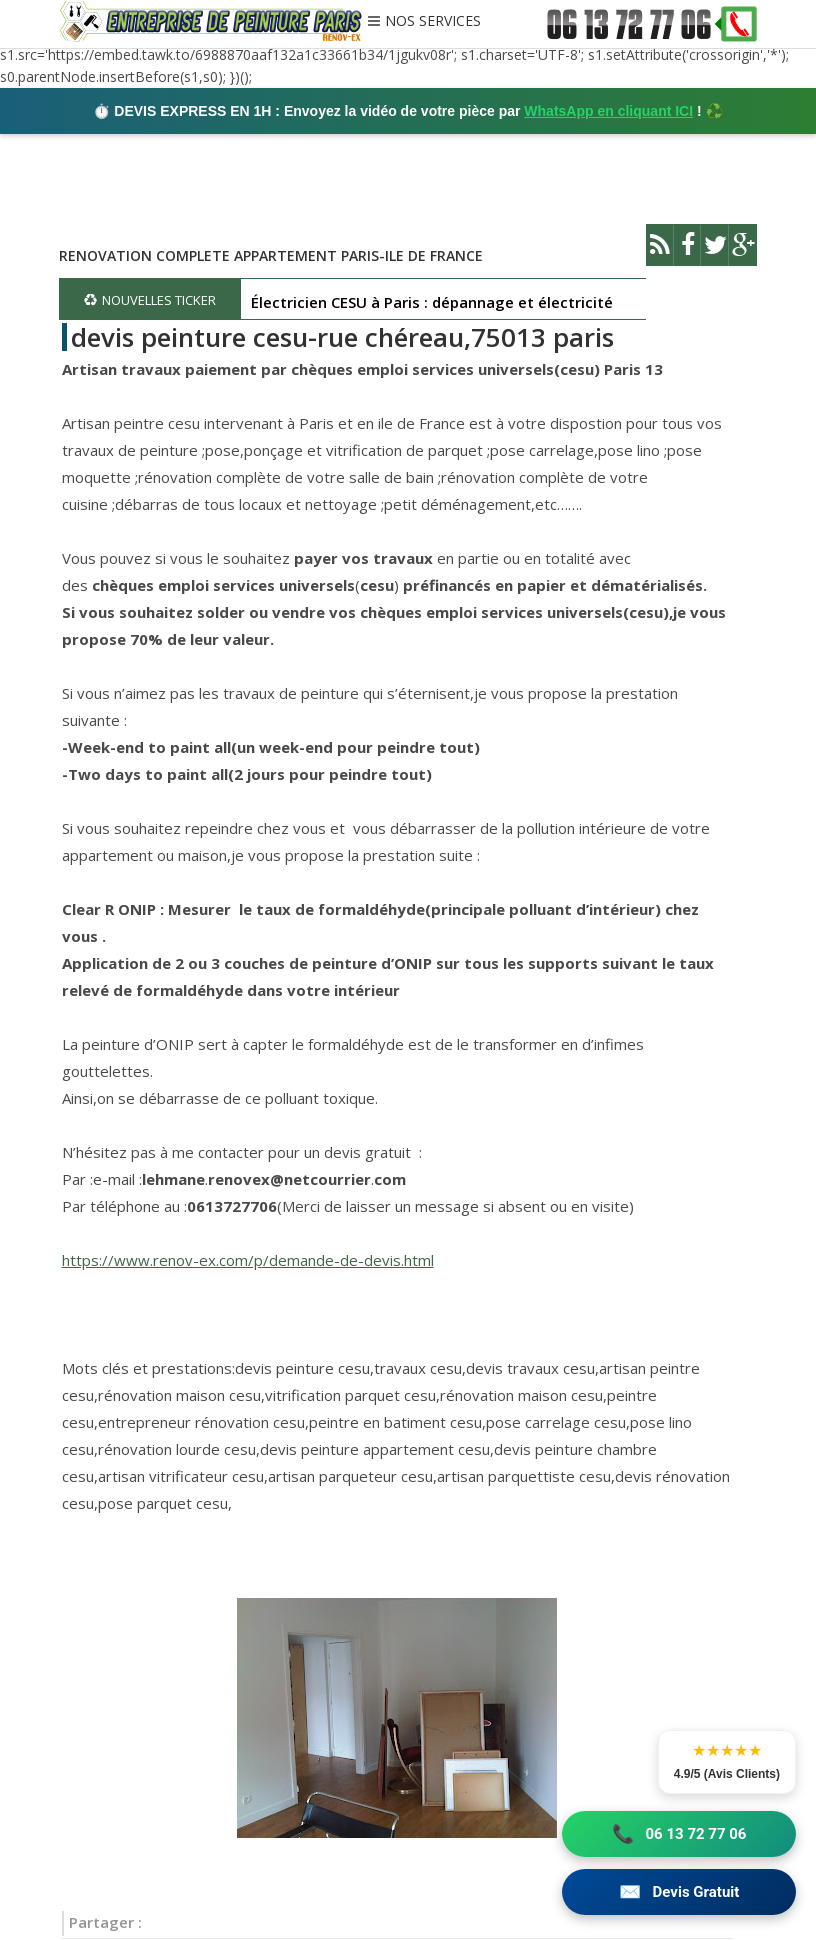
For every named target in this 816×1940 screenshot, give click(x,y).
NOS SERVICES (433, 22)
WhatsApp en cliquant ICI (608, 111)
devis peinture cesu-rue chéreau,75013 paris (342, 337)
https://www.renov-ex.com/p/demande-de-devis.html (248, 1260)
